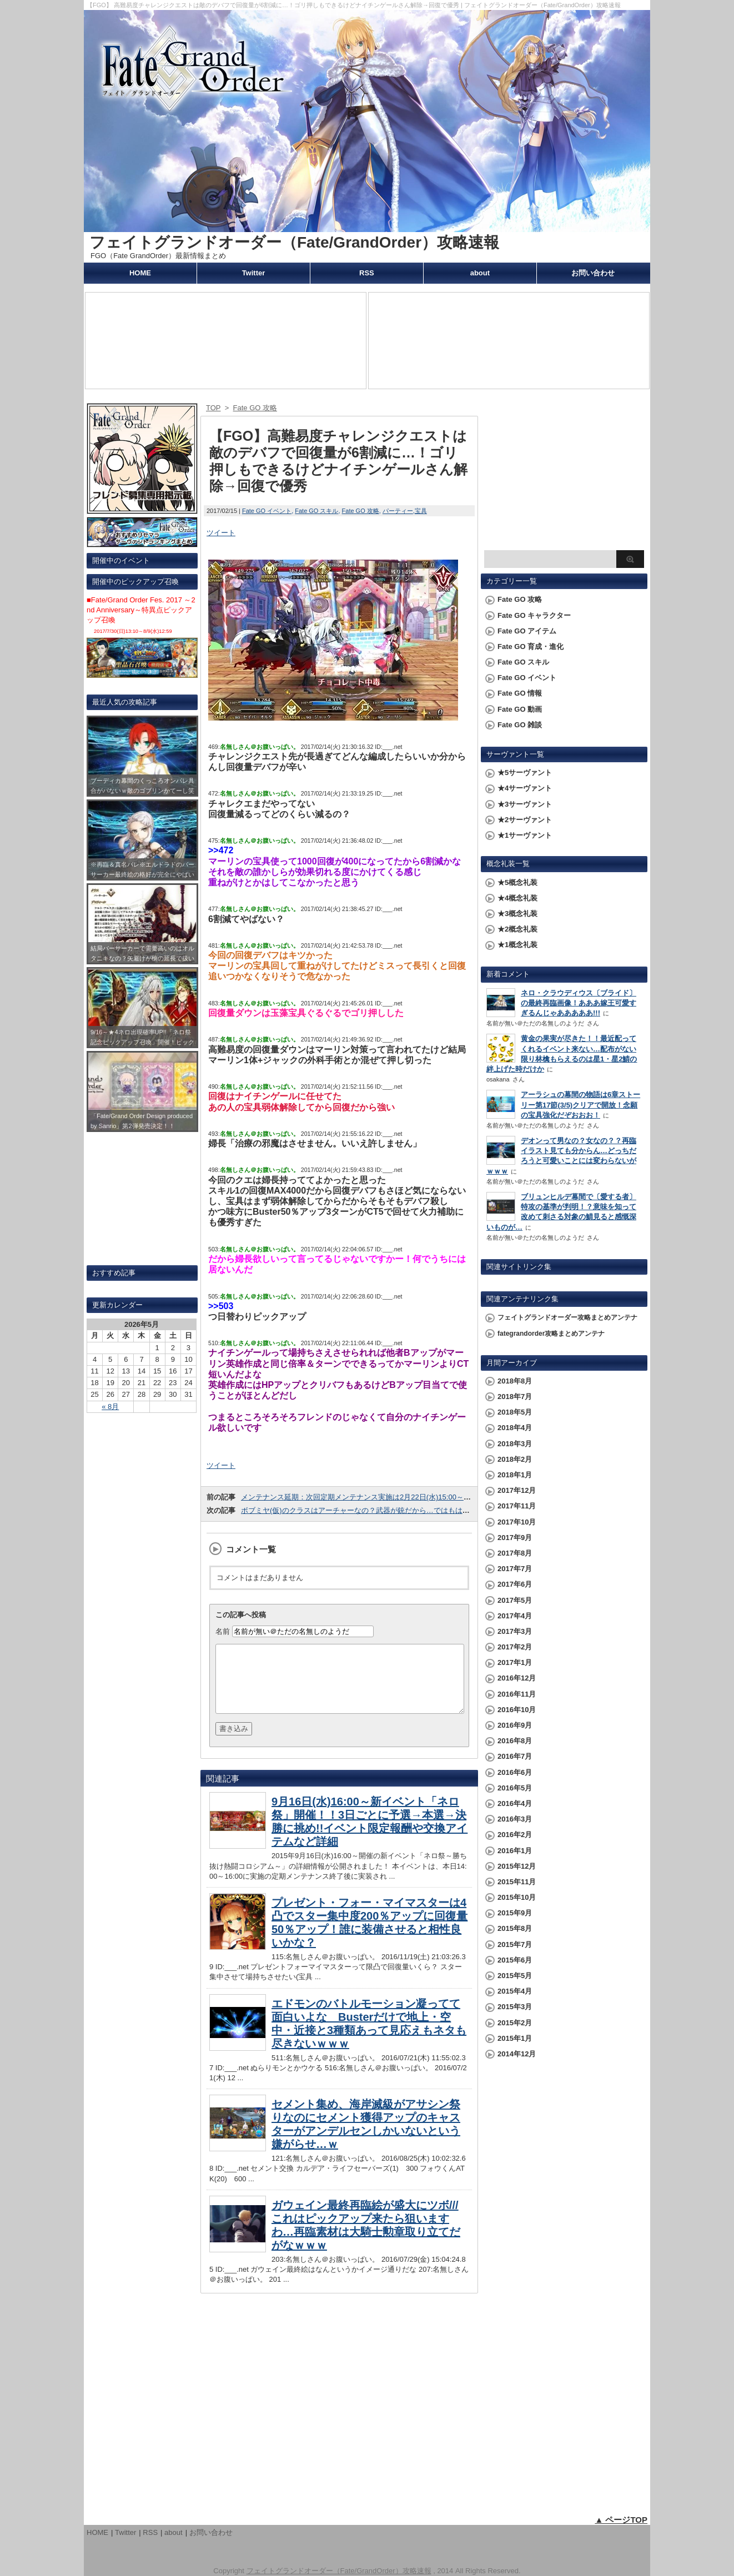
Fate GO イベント (266, 510)
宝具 (421, 510)
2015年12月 (516, 1866)
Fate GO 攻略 (360, 510)
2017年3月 (514, 1631)
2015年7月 (514, 1944)
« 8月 (110, 1406)
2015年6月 (514, 1960)
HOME (140, 273)
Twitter (253, 273)
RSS (366, 273)
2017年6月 (514, 1584)
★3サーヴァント (524, 804)
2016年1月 (514, 1851)
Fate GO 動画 (519, 709)
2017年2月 (514, 1647)
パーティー (398, 510)
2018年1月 (514, 1475)
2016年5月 (514, 1788)
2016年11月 (516, 1694)
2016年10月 (516, 1709)
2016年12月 (516, 1678)
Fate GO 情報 (519, 693)
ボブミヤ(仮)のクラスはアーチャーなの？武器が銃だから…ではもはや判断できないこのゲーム (395, 1510)
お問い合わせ (593, 273)
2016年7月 (514, 1756)
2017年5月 (514, 1600)
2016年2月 (514, 1834)
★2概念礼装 (517, 929)
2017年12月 (516, 1490)
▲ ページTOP (621, 2519)
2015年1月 (514, 2038)
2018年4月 (514, 1427)
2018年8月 (514, 1381)
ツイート (221, 533)
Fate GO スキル (316, 510)
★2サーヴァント (524, 820)
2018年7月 (514, 1396)
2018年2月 (514, 1459)
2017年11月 (516, 1506)
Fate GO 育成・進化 (530, 646)
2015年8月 (514, 1928)
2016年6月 (514, 1772)
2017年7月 (514, 1568)
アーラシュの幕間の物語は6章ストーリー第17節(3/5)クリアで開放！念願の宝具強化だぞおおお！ (580, 1104)
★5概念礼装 (517, 882)
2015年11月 (516, 1882)
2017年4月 (514, 1616)
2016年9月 (514, 1725)
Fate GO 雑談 (519, 725)
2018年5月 (514, 1412)
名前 (222, 1631)
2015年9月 (514, 1913)
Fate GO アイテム (526, 631)
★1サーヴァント (524, 835)
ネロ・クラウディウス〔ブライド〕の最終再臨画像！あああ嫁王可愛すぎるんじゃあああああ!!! (578, 1003)
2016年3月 (514, 1819)
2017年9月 (514, 1537)
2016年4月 (514, 1803)
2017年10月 (516, 1522)
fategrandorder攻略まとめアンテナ (551, 1333)
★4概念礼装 (517, 898)
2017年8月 (514, 1553)
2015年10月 (516, 1897)
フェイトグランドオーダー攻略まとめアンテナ (567, 1317)
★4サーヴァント (524, 788)
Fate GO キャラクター (534, 615)
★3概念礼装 (517, 913)
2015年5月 (514, 1975)
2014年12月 (516, 2054)
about (480, 273)
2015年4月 (514, 1991)
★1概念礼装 (517, 944)
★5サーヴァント (524, 772)
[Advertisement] (564, 475)
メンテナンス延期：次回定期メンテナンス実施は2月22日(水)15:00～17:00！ (365, 1497)
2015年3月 (514, 2007)
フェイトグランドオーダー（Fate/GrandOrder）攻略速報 (294, 242)
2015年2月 (514, 2023)
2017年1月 (514, 1662)
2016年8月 (514, 1741)
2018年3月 (514, 1444)
